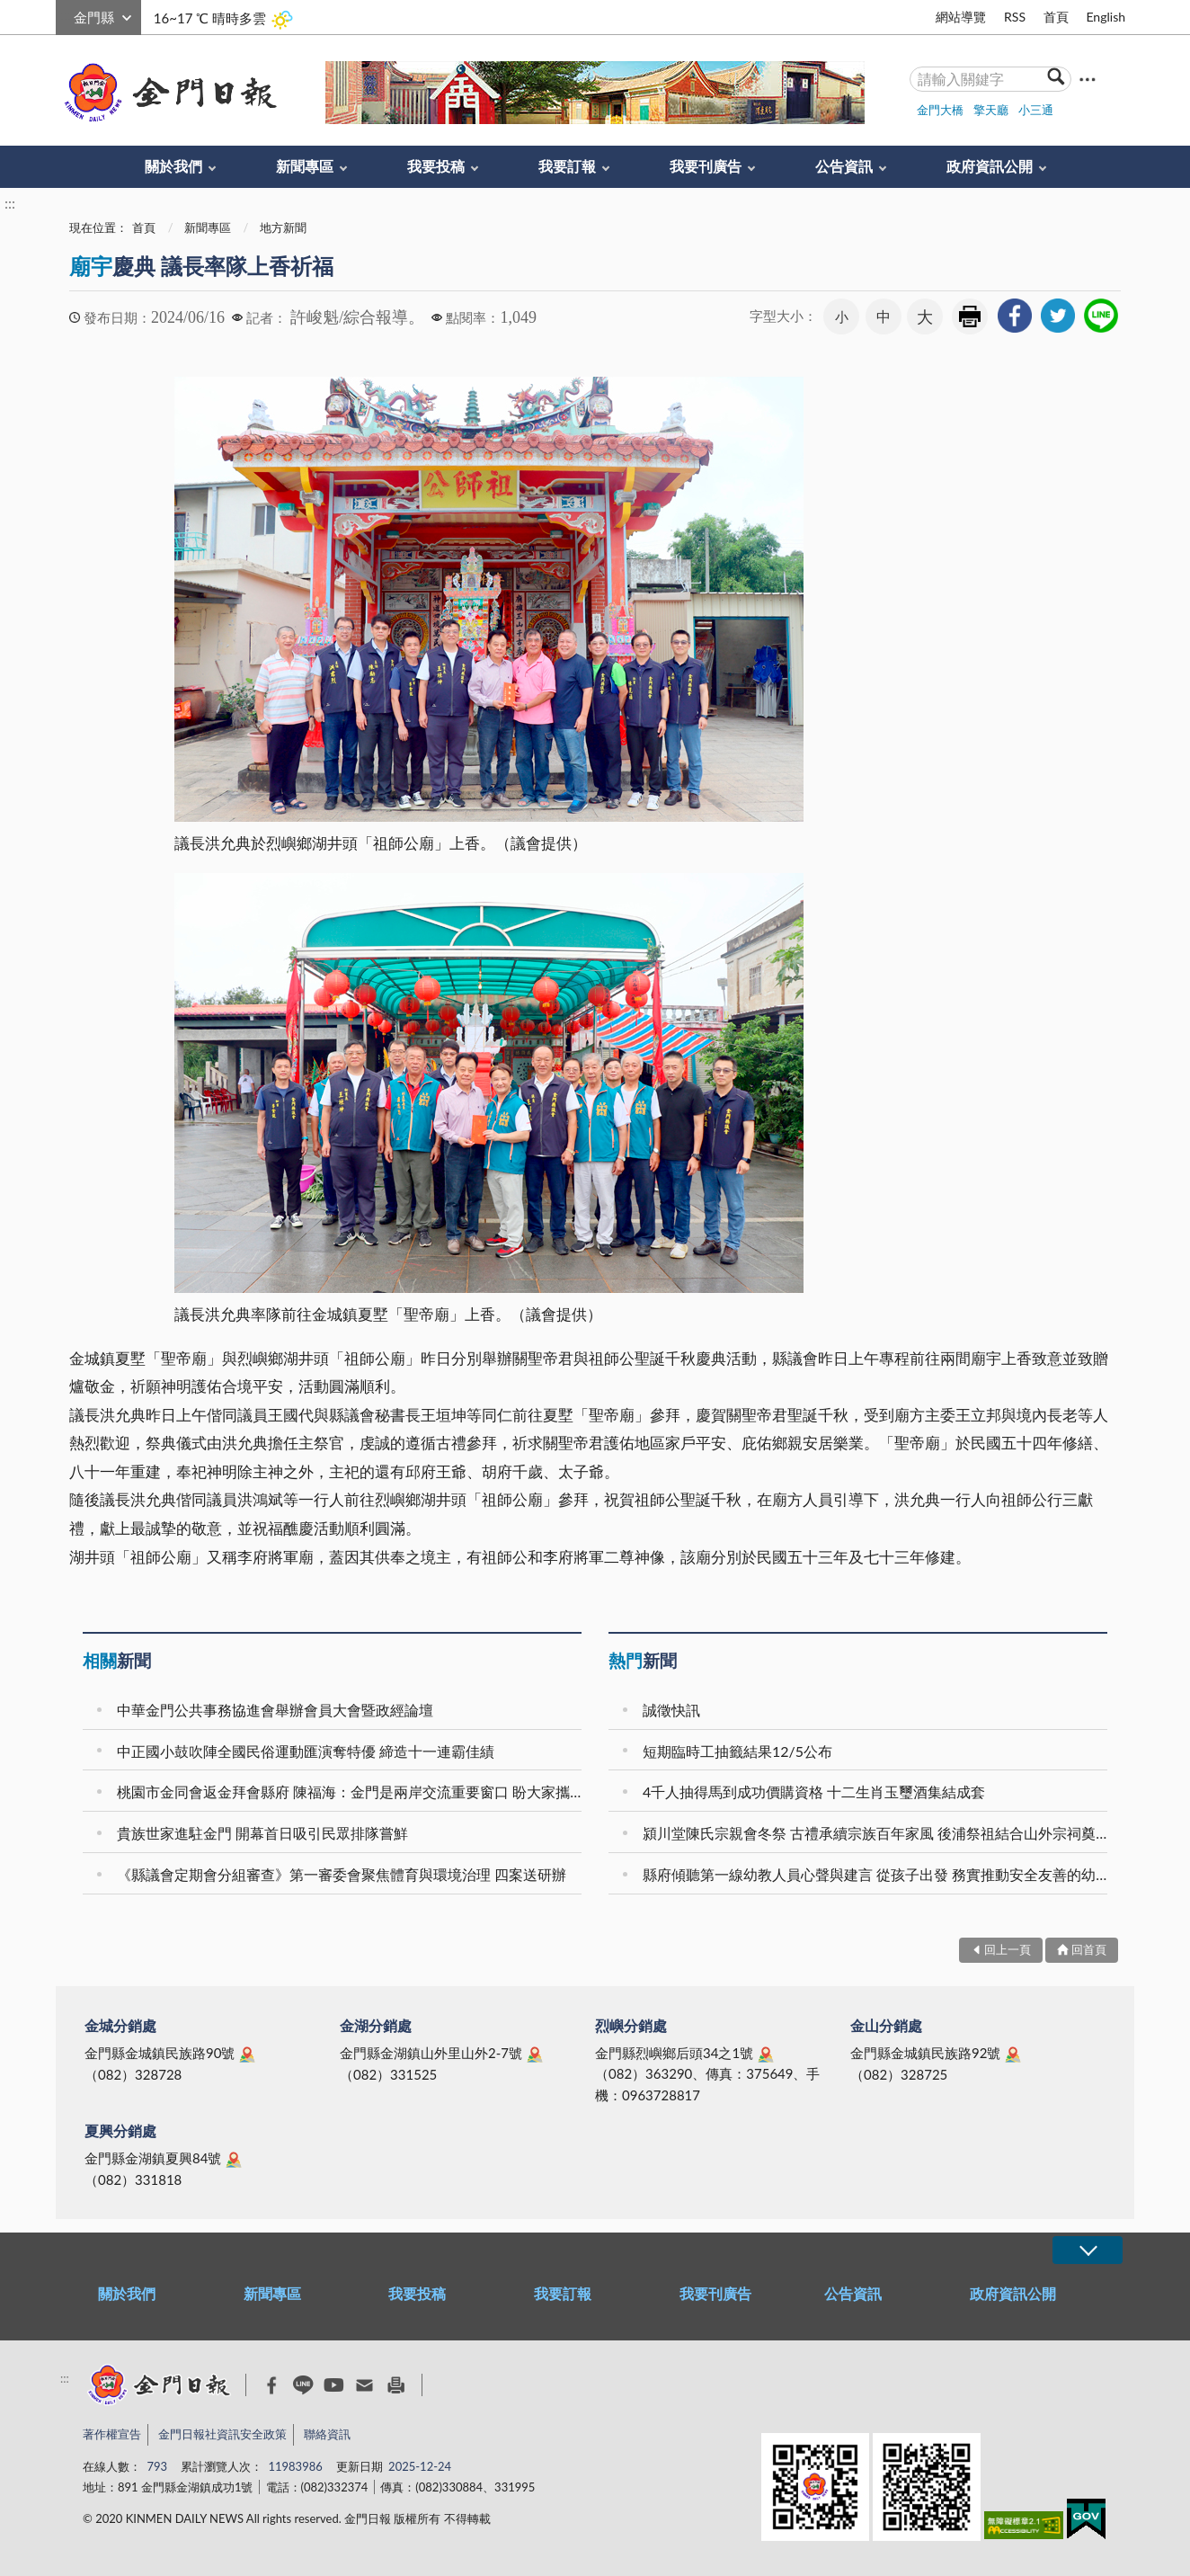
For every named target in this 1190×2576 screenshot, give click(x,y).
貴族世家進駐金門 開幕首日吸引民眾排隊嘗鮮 (262, 1832)
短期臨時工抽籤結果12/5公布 (737, 1751)
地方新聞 (283, 227)
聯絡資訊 (327, 2434)
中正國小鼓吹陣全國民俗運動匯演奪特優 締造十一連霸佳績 (305, 1751)
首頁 (1056, 16)
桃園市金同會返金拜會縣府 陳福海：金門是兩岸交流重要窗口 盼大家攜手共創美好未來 (352, 1791)
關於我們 (173, 165)
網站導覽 (961, 16)
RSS (1015, 16)
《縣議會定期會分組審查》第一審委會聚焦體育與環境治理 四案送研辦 (341, 1874)
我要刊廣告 (706, 165)
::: (65, 14)
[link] (1015, 316)
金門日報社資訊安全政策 (222, 2434)
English (1105, 16)
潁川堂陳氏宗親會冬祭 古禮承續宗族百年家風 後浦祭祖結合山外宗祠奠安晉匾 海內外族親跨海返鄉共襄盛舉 (878, 1832)
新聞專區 (304, 165)
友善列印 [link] (970, 316)
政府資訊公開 (989, 165)
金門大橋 (940, 110)
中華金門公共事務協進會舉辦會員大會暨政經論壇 (275, 1709)
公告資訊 (844, 165)
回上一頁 (1007, 1949)
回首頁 (1088, 1949)
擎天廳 (990, 110)
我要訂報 (567, 165)
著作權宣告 (112, 2434)
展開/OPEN (1087, 2250)
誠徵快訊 (671, 1709)
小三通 (1035, 110)
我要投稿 (436, 165)
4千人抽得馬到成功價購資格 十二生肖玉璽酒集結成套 (814, 1791)
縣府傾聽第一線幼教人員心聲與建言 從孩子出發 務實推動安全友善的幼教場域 (878, 1874)
